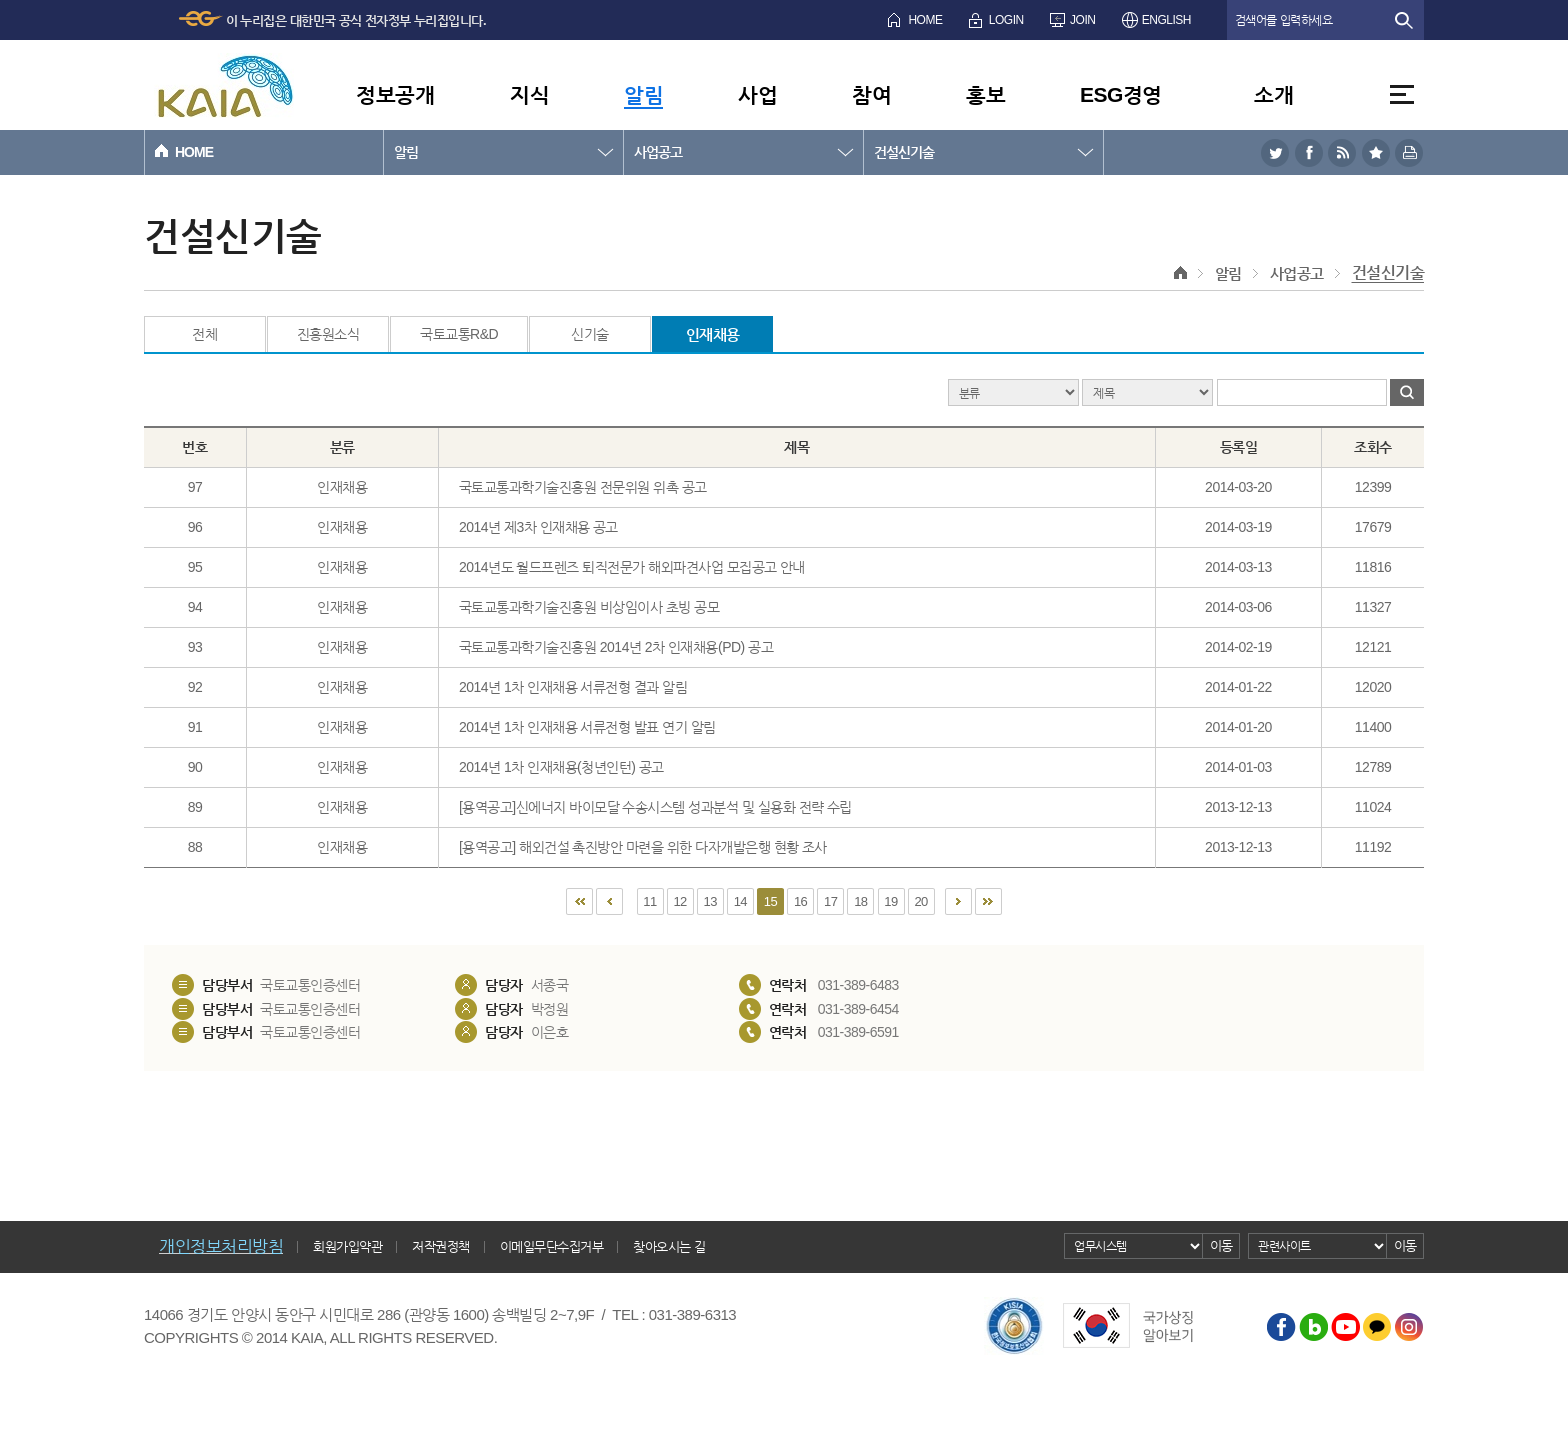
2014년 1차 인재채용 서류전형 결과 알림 (573, 687)
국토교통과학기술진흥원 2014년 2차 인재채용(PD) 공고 (616, 647)
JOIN (1082, 20)
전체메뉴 (1402, 94)
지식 (529, 94)
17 (830, 901)
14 (740, 901)
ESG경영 (1121, 94)
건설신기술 (904, 152)
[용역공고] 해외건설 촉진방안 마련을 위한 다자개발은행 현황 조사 (643, 847)
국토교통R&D (459, 334)
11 (649, 901)
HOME (925, 20)
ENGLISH (1166, 20)
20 (920, 901)
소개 (1273, 94)
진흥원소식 (328, 334)
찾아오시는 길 (669, 1246)
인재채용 (713, 334)
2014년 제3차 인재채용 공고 (538, 527)
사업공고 (658, 152)
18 (860, 901)
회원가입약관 (347, 1246)
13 (710, 901)
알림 (643, 94)
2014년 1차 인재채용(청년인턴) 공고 (561, 767)
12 (679, 901)
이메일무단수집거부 (552, 1246)
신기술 (590, 334)
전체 (204, 334)
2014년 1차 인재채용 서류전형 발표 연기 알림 (587, 727)
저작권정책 (441, 1246)
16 (800, 901)
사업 (757, 94)
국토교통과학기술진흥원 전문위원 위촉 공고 (583, 487)
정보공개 (395, 94)
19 (890, 901)
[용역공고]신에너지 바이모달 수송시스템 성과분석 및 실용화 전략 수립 (655, 807)
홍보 (985, 94)
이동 (1221, 1245)
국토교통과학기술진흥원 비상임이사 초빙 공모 (589, 607)
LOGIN (1006, 20)
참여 (871, 94)
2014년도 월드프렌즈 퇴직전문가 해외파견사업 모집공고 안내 (632, 567)
